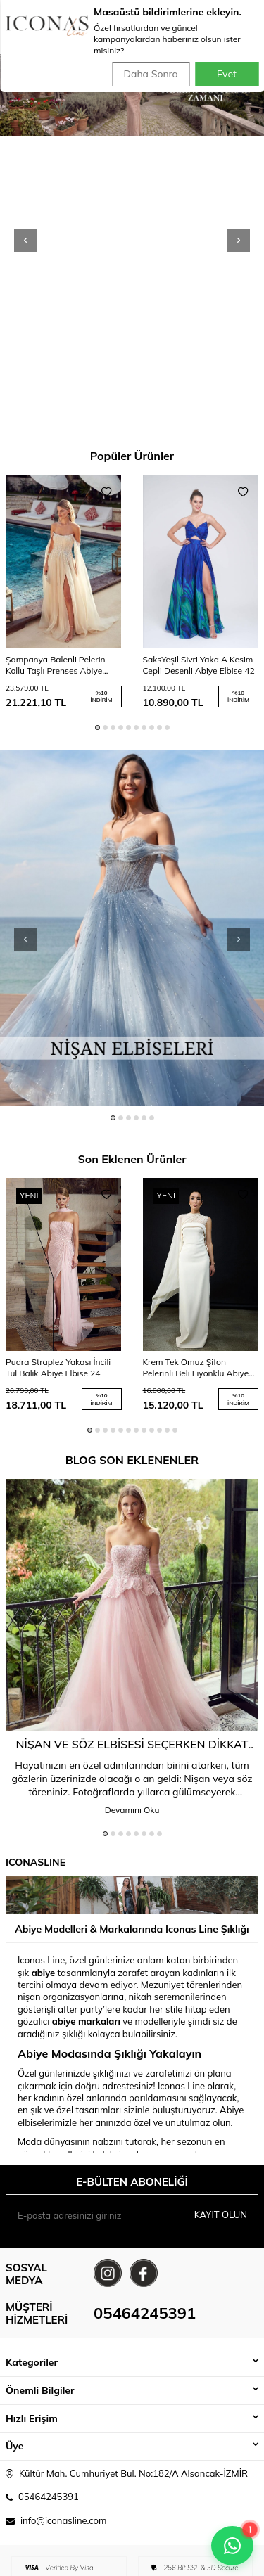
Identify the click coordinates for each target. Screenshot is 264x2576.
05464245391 (145, 2313)
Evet (227, 74)
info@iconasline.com (63, 2520)
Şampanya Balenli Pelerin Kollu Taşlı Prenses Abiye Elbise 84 (56, 665)
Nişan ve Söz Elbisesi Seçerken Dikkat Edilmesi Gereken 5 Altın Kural (132, 1744)
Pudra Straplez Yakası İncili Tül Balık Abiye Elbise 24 (58, 1367)
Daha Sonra (151, 74)
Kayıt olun (220, 2214)
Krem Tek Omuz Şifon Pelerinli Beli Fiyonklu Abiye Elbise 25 (196, 1368)
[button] (25, 240)
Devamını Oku (132, 1810)
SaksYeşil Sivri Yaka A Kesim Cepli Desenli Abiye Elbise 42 (199, 665)
